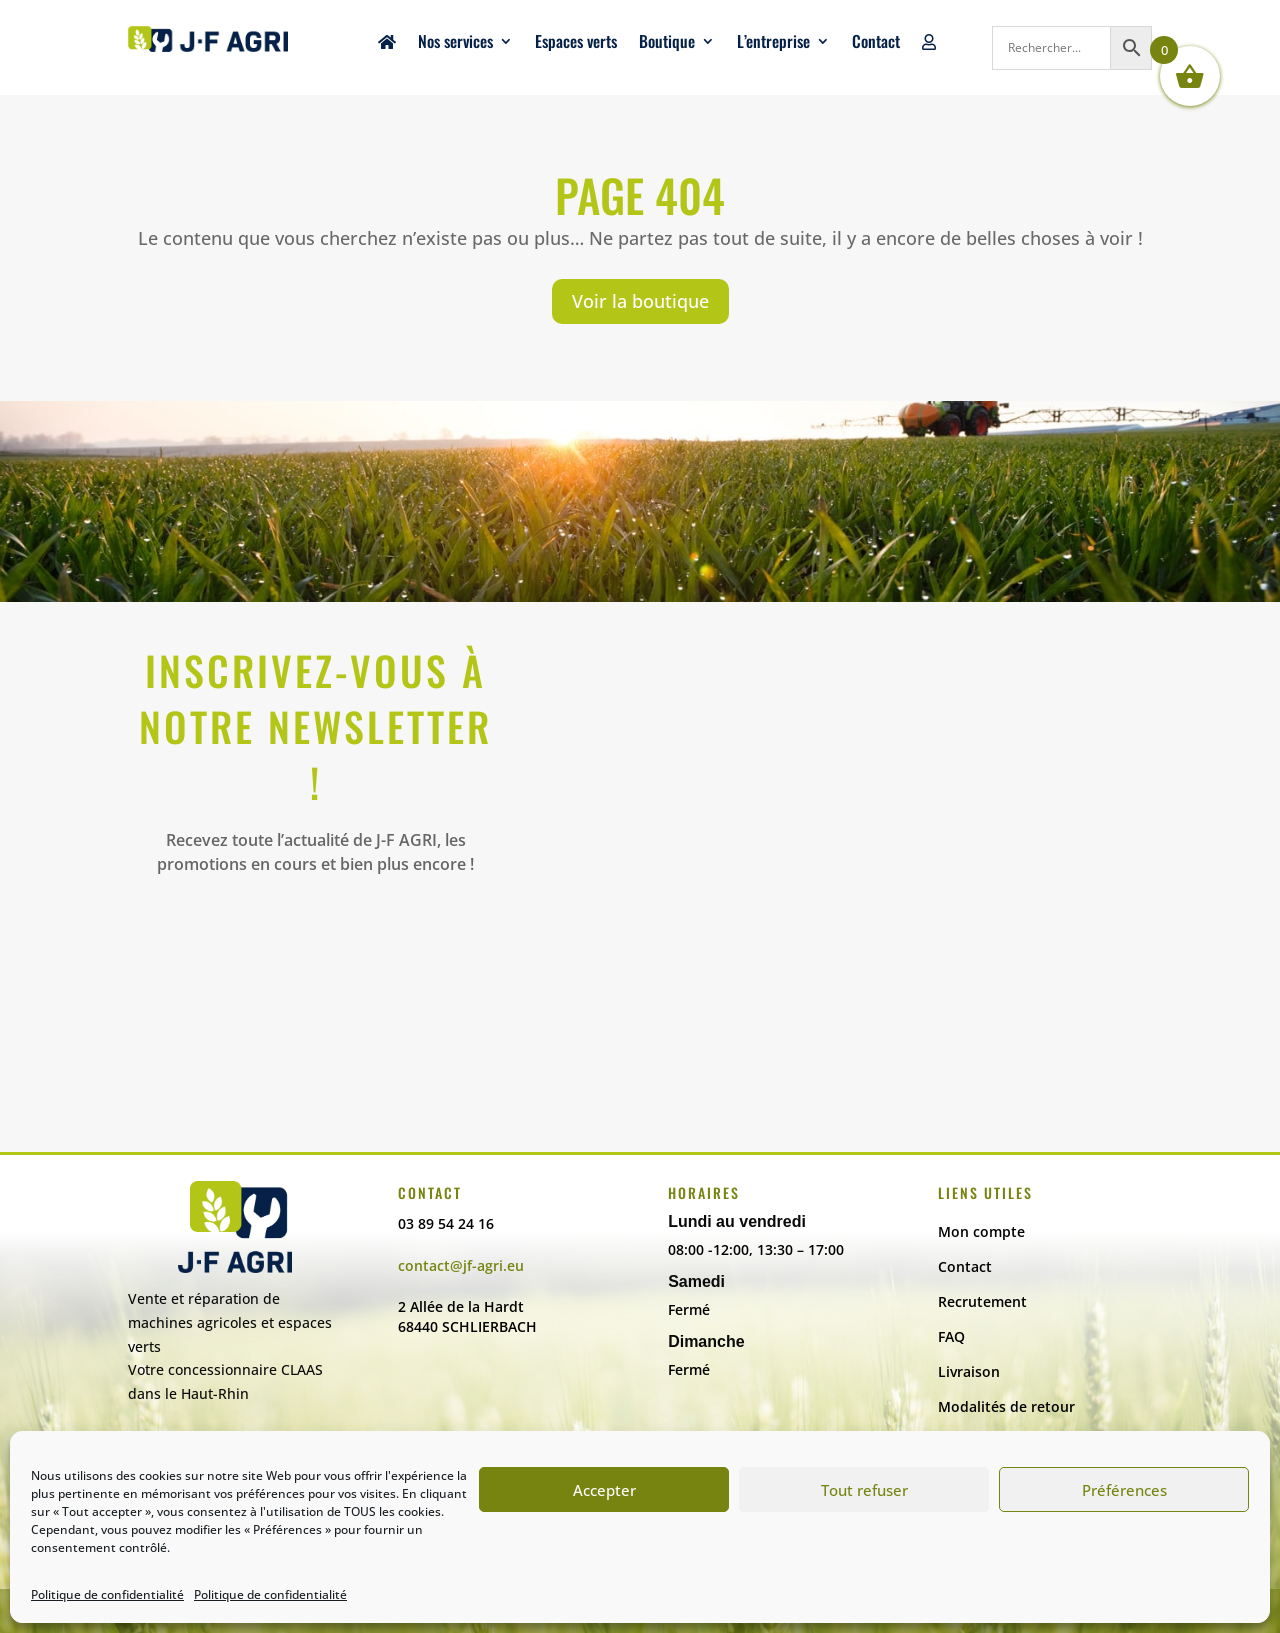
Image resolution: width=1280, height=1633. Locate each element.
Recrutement (982, 1301)
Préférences (1124, 1490)
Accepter (604, 1490)
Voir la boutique (640, 301)
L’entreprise (773, 43)
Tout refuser (864, 1490)
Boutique (667, 43)
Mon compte (981, 1231)
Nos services (455, 43)
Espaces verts (576, 43)
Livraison (969, 1371)
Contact (876, 43)
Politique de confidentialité (107, 1594)
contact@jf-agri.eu (461, 1265)
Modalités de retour (1006, 1406)
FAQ (951, 1336)
